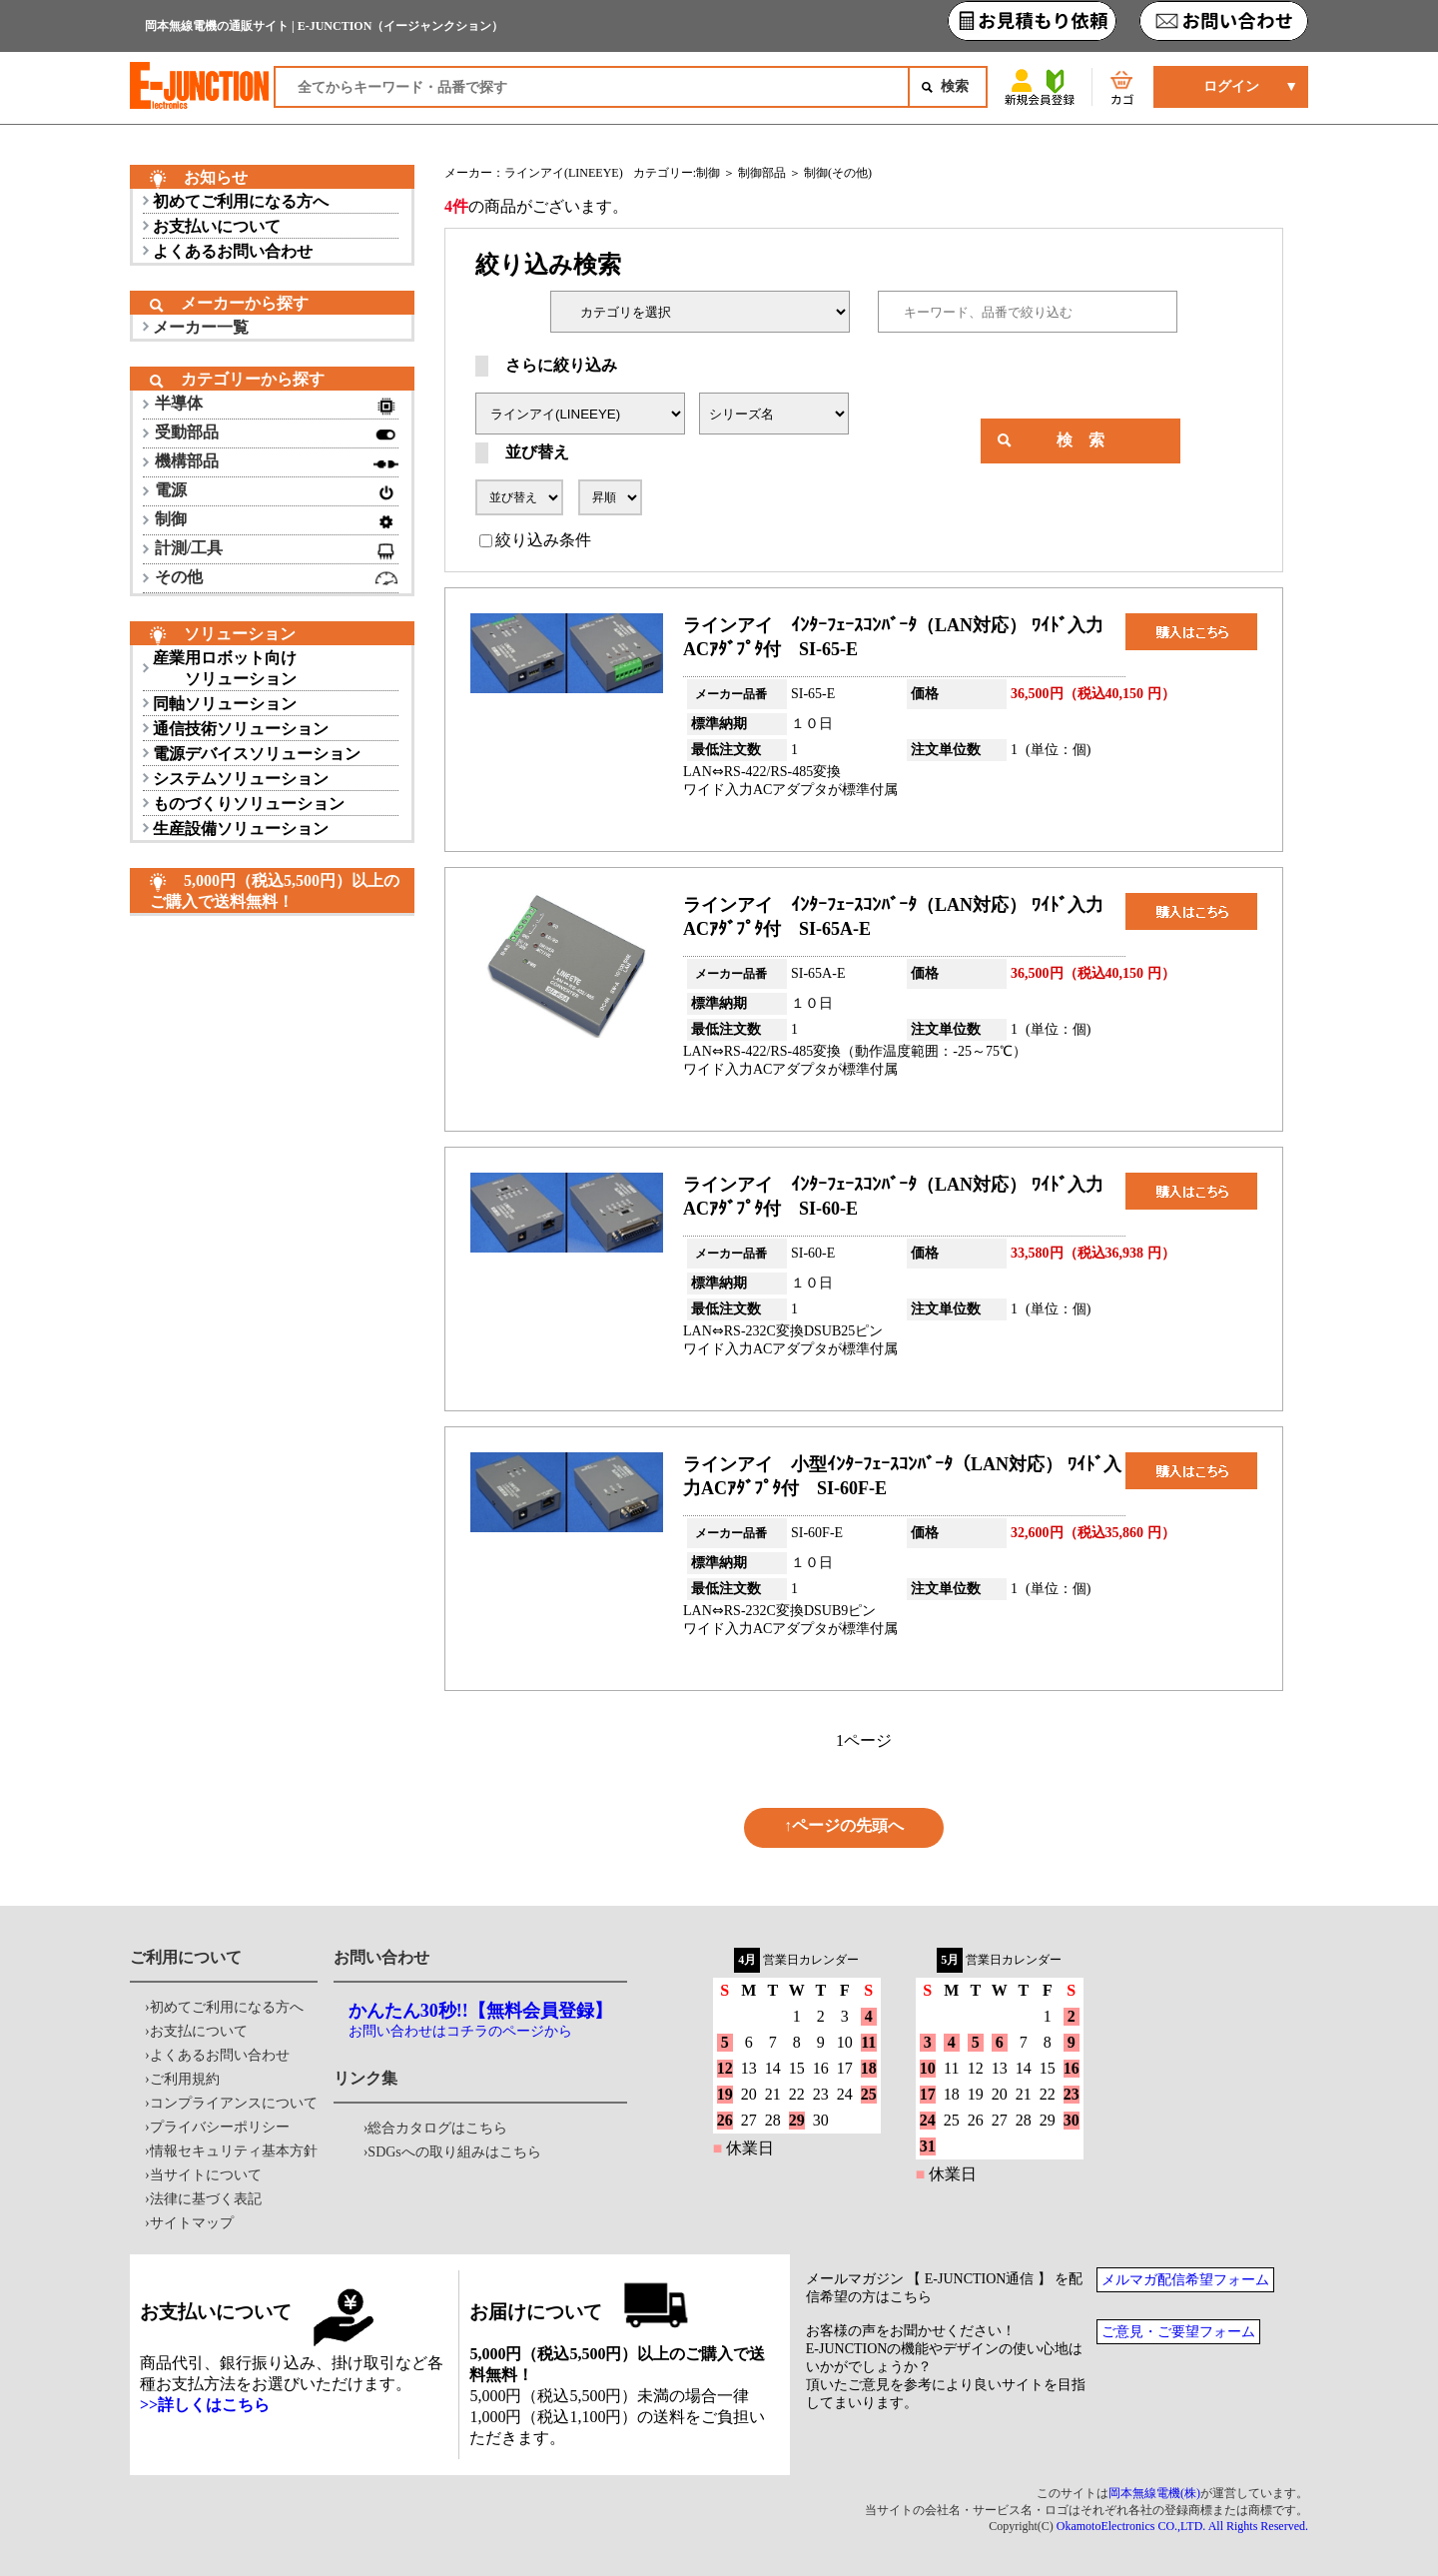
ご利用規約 (185, 2079)
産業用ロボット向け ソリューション (225, 668)
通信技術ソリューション (241, 728)
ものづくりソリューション (249, 803)
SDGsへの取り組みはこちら (453, 2152)
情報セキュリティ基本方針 (234, 2151)
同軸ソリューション (225, 703)
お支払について (199, 2031)
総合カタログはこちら (437, 2128)
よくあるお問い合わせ (233, 251)
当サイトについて (206, 2174)
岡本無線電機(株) (1154, 2493)
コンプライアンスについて (234, 2103)
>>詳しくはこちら (205, 2404)
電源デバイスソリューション (256, 753)
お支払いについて (217, 226)
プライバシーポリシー (220, 2127)
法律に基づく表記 (206, 2198)
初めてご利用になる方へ (241, 201)
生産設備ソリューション (241, 828)
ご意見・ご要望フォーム (1178, 2331)
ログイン (1231, 86)
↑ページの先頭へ (844, 1825)
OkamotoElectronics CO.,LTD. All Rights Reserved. (1182, 2526)
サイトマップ (192, 2222)
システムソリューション (241, 778)
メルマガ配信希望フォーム (1185, 2279)
